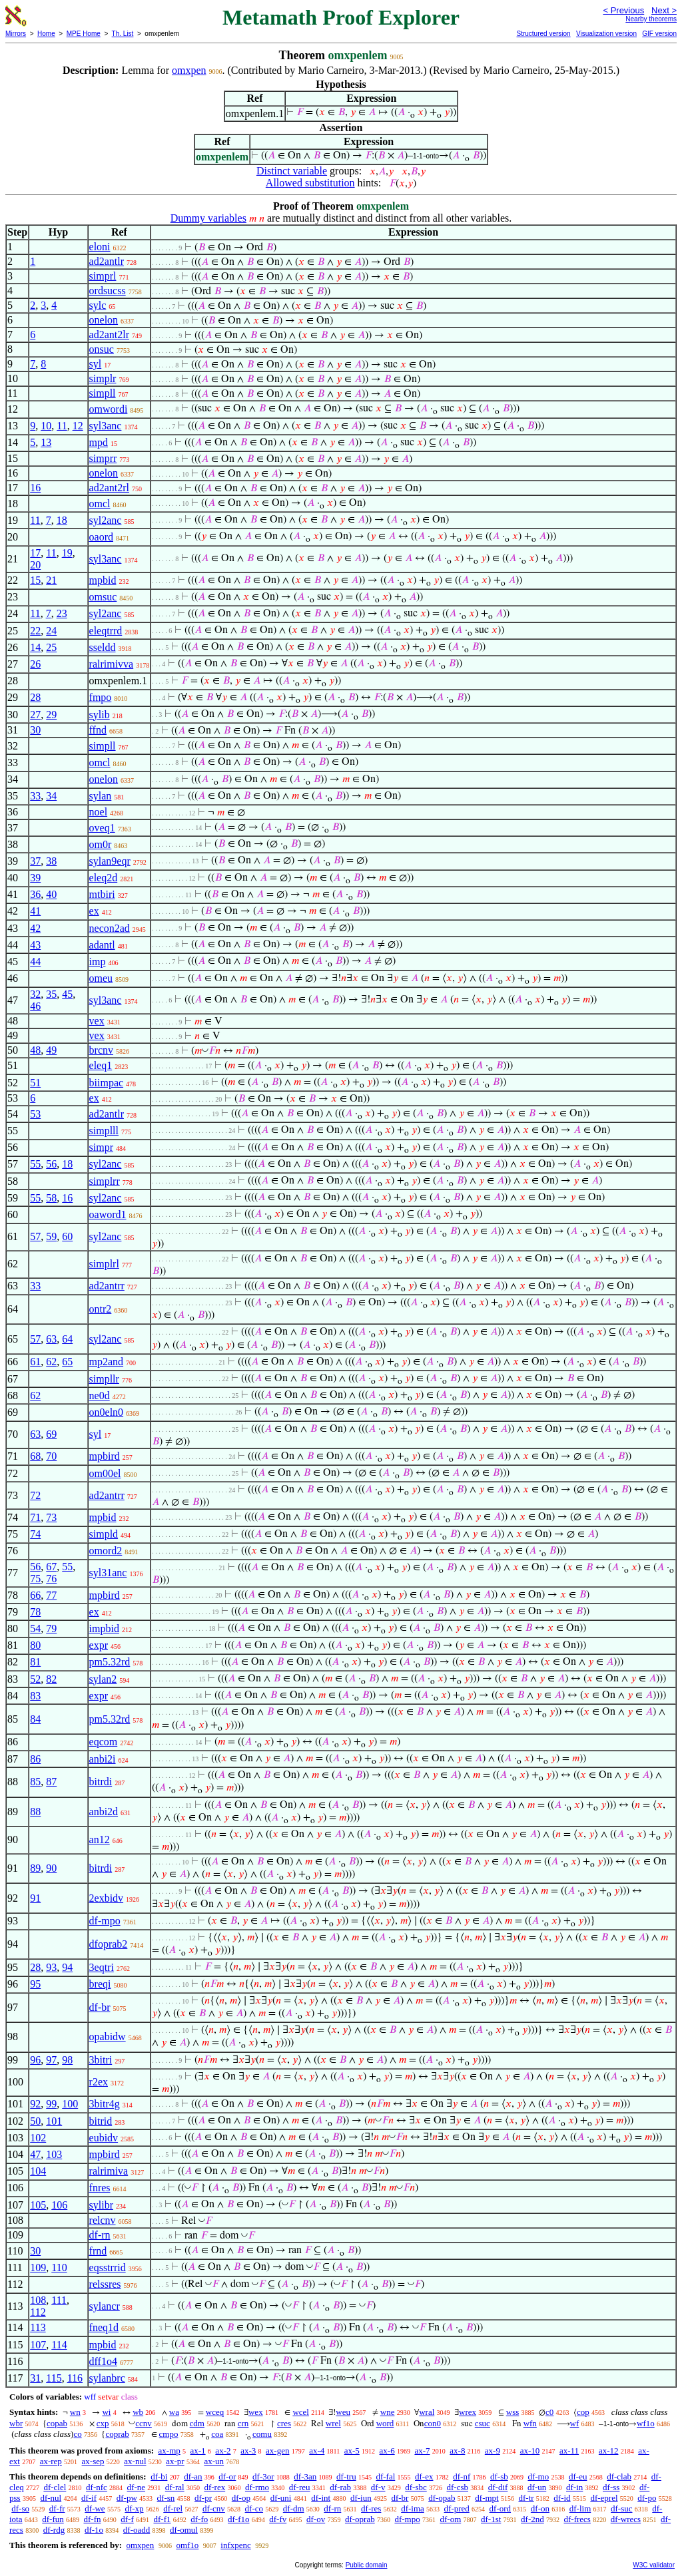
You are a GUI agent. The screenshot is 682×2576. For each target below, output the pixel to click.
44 (35, 961)
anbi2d (104, 1811)
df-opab (441, 2498)
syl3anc (105, 425)
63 (51, 1339)
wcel (300, 2412)
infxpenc (235, 2545)
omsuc (103, 596)
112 (37, 2312)
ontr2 (100, 1309)
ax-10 (530, 2451)
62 (51, 1361)
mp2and (106, 1361)
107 (38, 2344)
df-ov (315, 2519)
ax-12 (609, 2451)
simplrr (104, 1181)
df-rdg (54, 2530)
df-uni (281, 2498)
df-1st (491, 2519)
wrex (467, 2412)
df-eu (578, 2476)
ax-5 (352, 2451)
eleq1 (101, 1065)
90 (51, 1868)
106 (59, 2205)
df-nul (50, 2498)
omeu (101, 978)
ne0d (99, 1395)
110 (59, 2267)
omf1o (187, 2545)
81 (35, 1661)
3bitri (101, 2059)
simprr (103, 458)
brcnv (101, 1050)
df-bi (159, 2476)
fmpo (100, 697)
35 (51, 994)
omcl (100, 503)
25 (51, 647)
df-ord (501, 2508)
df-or (227, 2476)
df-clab (619, 2476)
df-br (100, 2007)
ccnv (143, 2423)
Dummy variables (208, 218)
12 (78, 425)
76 (51, 1578)
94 (67, 1967)
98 (67, 2059)
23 (62, 613)
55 (35, 1164)
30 (35, 730)
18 (62, 520)
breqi (100, 1984)
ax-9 (492, 2451)
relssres (105, 2284)
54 (35, 1628)
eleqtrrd (106, 630)
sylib (99, 714)
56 (51, 1164)
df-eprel (603, 2498)
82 (51, 1679)
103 (54, 2154)
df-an (193, 2476)
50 (35, 2121)
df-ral (174, 2487)
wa (174, 2412)
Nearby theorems (651, 19)
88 (35, 1811)
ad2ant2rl (109, 487)
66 (35, 1595)
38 (51, 861)
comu (262, 2434)
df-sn (166, 2498)
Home (46, 33)
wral (426, 2412)
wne (387, 2412)
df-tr (525, 2498)
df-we (95, 2508)
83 (35, 1695)
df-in (574, 2487)
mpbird (104, 1456)
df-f (127, 2519)
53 (35, 1114)
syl (95, 363)
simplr (103, 378)
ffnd (98, 730)
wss (512, 2412)
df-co (254, 2508)
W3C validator (654, 2565)
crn (243, 2423)
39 (35, 877)
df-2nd (532, 2519)
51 (35, 1082)
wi (106, 2412)
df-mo (538, 2476)
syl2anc (105, 520)
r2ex (98, 2081)
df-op (241, 2498)
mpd (98, 442)
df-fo (199, 2519)
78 (35, 1611)
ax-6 (387, 2451)
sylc (98, 305)
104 (38, 2171)
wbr (16, 2423)
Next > (664, 10)
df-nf (461, 2476)
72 (35, 1495)
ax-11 (569, 2451)
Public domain (367, 2565)
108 (38, 2300)
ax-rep (51, 2461)
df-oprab (360, 2519)
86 (35, 1759)
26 (35, 664)
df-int (320, 2498)
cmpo (168, 2434)
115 (53, 2378)
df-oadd (136, 2530)
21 (51, 580)
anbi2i (102, 1759)
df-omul (184, 2530)
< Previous (623, 10)
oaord (101, 536)
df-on (540, 2508)
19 (67, 552)
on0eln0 (106, 1412)
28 (35, 697)
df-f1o (239, 2519)
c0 (549, 2412)
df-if (89, 2498)
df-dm (293, 2508)
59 (51, 1236)
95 (35, 1984)
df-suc (622, 2508)
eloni (100, 246)
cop (583, 2412)
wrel (333, 2423)
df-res (371, 2508)
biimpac (106, 1082)
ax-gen (277, 2451)
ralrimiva (109, 2171)
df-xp (134, 2508)
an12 (99, 1839)
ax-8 (457, 2451)
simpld (104, 1534)
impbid (104, 1628)
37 (35, 861)
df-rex (214, 2487)
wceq (215, 2412)
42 (35, 928)
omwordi (108, 409)
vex (97, 1020)
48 (35, 1050)
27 (35, 714)
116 (75, 2378)
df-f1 (162, 2519)
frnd (98, 2250)
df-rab (340, 2487)
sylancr (104, 2306)
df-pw (127, 2498)
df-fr (57, 2508)
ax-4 (316, 2451)
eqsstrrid (107, 2267)
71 (35, 1517)
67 (51, 1566)
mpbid (103, 580)
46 (35, 1006)
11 (62, 425)
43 (35, 945)
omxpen (189, 70)
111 (59, 2300)
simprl (103, 276)
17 (35, 552)
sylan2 (103, 1679)
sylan (100, 795)
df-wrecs (626, 2519)
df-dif (498, 2487)
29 (51, 714)
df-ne (136, 2487)
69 (51, 1434)
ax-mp (169, 2451)
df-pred (457, 2508)
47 (35, 2154)
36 (35, 894)
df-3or (263, 2476)
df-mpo (105, 1920)
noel (98, 811)
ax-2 (222, 2451)
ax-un (214, 2461)
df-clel (54, 2487)
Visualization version (606, 33)
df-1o (94, 2530)
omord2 (106, 1550)
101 (54, 2121)
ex (94, 911)
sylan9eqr (110, 861)
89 (35, 1868)
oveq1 (102, 827)
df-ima (412, 2508)
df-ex (424, 2476)
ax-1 (198, 2451)
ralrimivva (111, 664)
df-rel (172, 2508)
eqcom (103, 1741)
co (77, 2434)
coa (217, 2434)
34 (51, 795)
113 (37, 2327)
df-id (561, 2498)
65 (67, 1361)
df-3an (305, 2476)
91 (35, 1898)
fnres (100, 2187)
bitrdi (101, 1781)
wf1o (646, 2423)
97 (51, 2059)
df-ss (611, 2487)
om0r (100, 844)
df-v (378, 2487)
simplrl (104, 1263)
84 (35, 1719)
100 (70, 2103)
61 (35, 1361)
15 (35, 580)
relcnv (102, 2220)
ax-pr (175, 2461)
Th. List (123, 33)
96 (35, 2059)
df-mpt (486, 2498)
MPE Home (84, 33)
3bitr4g (104, 2103)
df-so (20, 2508)
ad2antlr (106, 261)
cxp (103, 2423)
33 (35, 795)
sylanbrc (107, 2378)
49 (51, 1050)
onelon (104, 319)
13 (46, 442)
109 (38, 2267)
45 (67, 994)
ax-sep (93, 2461)
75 (35, 1578)
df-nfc (96, 2487)
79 (51, 1628)
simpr (101, 1147)
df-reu (299, 2487)
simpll (102, 393)
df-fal (385, 2476)
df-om (450, 2519)
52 (35, 1679)
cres (284, 2423)
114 (59, 2344)
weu (343, 2412)
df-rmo (257, 2487)
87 (51, 1781)
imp (97, 961)
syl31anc (108, 1572)
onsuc (101, 349)
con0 (432, 2423)
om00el (105, 1473)
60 (67, 1236)
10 (46, 425)
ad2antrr (107, 1285)
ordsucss (107, 290)
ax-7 (422, 2451)
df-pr (203, 2498)
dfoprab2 (108, 1944)
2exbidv (106, 1898)
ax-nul (135, 2461)
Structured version (543, 33)
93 (51, 1967)
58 (51, 1197)
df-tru (346, 2476)
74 (35, 1534)
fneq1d (104, 2327)
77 (51, 1595)
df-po (646, 2498)
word (385, 2423)
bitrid (101, 2121)
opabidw (107, 2036)
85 (35, 1781)
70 (51, 1456)
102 (38, 2137)
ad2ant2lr (109, 334)
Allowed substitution (310, 182)
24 (51, 630)
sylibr (101, 2205)
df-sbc (416, 2487)
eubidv (104, 2137)
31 (35, 2378)
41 (35, 911)
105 (38, 2205)
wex (255, 2412)
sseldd (102, 647)
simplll (104, 1130)
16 (35, 487)
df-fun (53, 2519)
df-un (536, 2487)
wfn (530, 2423)
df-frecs (577, 2519)
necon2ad (109, 928)
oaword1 (108, 1214)
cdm (197, 2423)
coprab (117, 2434)
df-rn (100, 2235)
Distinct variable (291, 170)
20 (35, 564)
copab (57, 2423)
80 (35, 1645)
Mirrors (15, 33)
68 (35, 1456)
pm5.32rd (110, 1661)
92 (35, 2103)
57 (35, 1236)
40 (51, 894)
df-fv (277, 2519)
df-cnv (213, 2508)
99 (51, 2103)
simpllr (104, 1379)
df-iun (361, 2498)
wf (574, 2423)
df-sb (499, 2476)
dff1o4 (103, 2361)
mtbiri (102, 894)
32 (35, 994)
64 (67, 1339)
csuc (482, 2423)
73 (51, 1517)
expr (98, 1645)
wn (75, 2412)
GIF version (659, 33)
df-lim (580, 2508)
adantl (102, 945)
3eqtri (101, 1967)
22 (35, 630)
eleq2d (103, 877)
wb (138, 2412)
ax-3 (248, 2451)
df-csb (457, 2487)
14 (35, 647)
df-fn (92, 2519)
